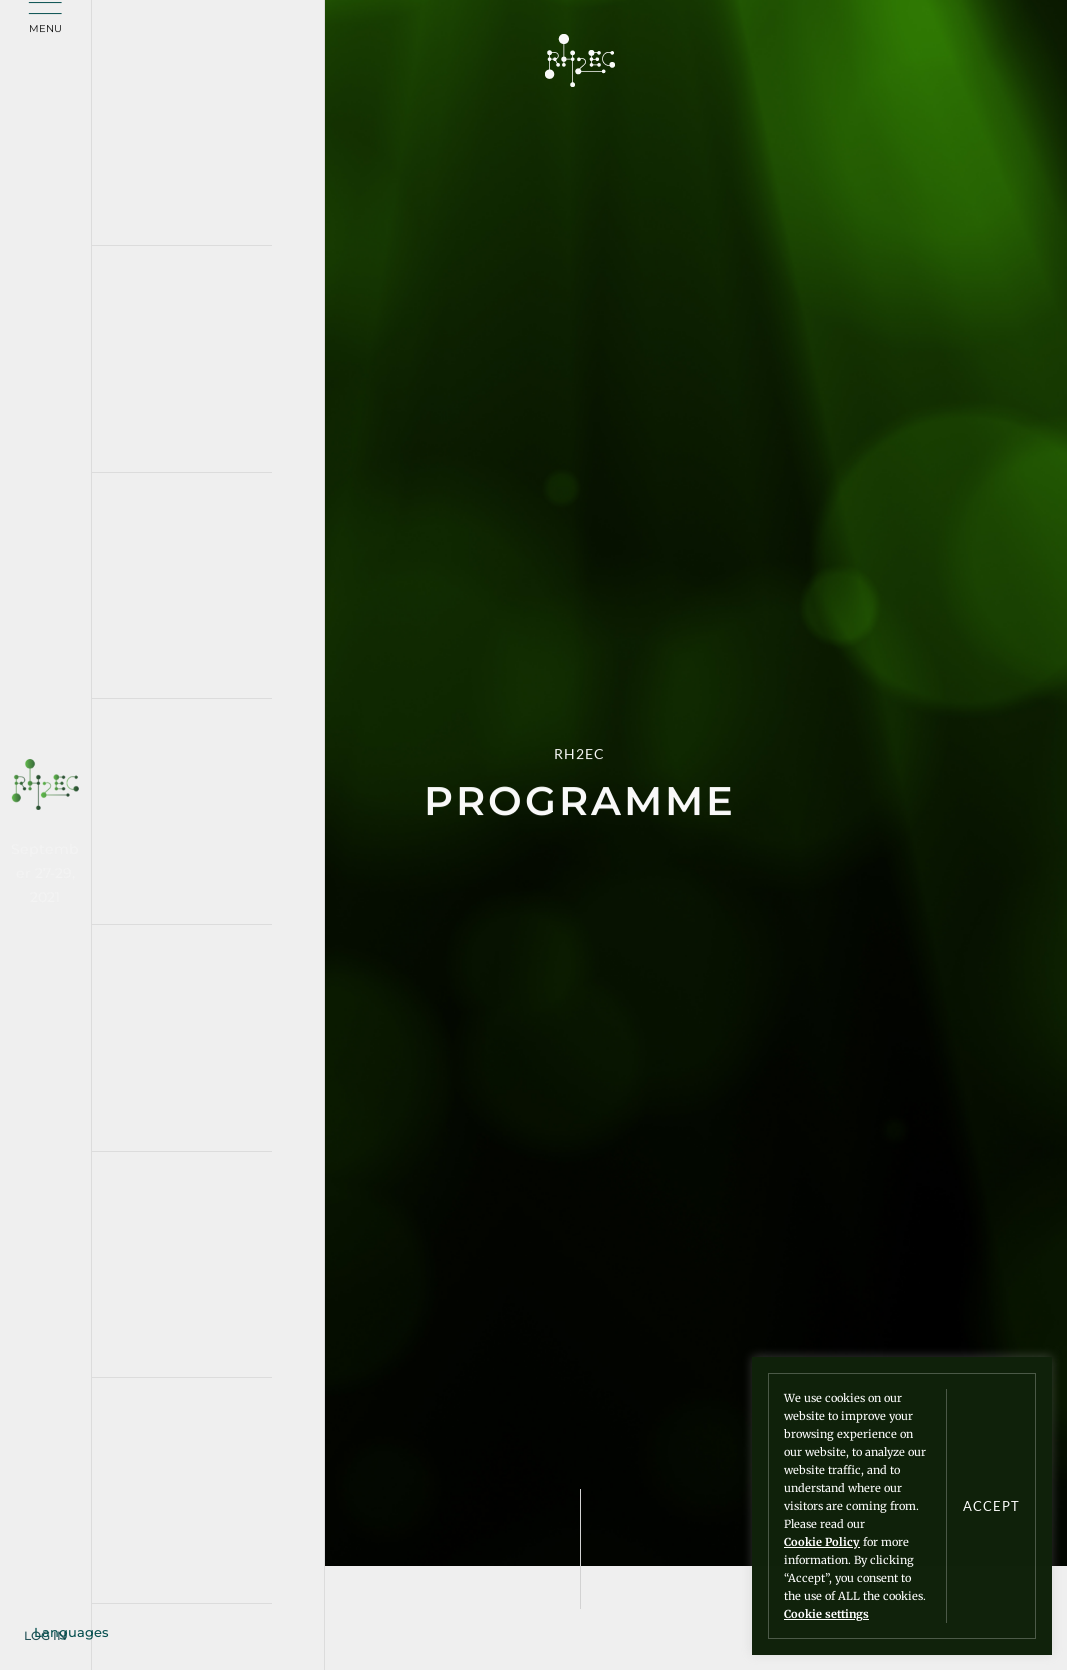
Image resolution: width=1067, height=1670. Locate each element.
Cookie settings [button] (826, 1614)
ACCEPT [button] (991, 1506)
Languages (71, 1632)
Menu (45, 29)
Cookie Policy (822, 1542)
